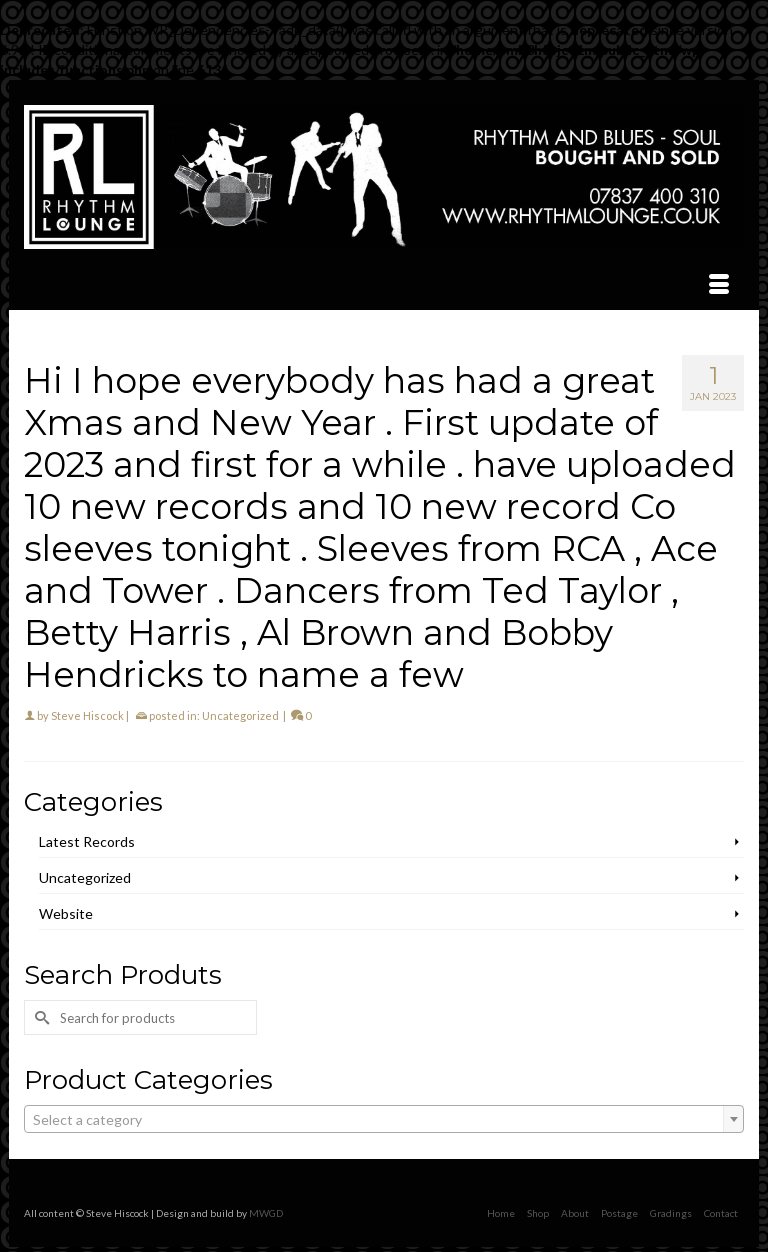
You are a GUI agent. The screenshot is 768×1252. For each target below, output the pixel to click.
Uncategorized (240, 715)
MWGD (266, 1213)
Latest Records (87, 841)
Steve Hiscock (87, 715)
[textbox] (384, 1120)
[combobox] (384, 1119)
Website (66, 913)
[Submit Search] (39, 1017)
